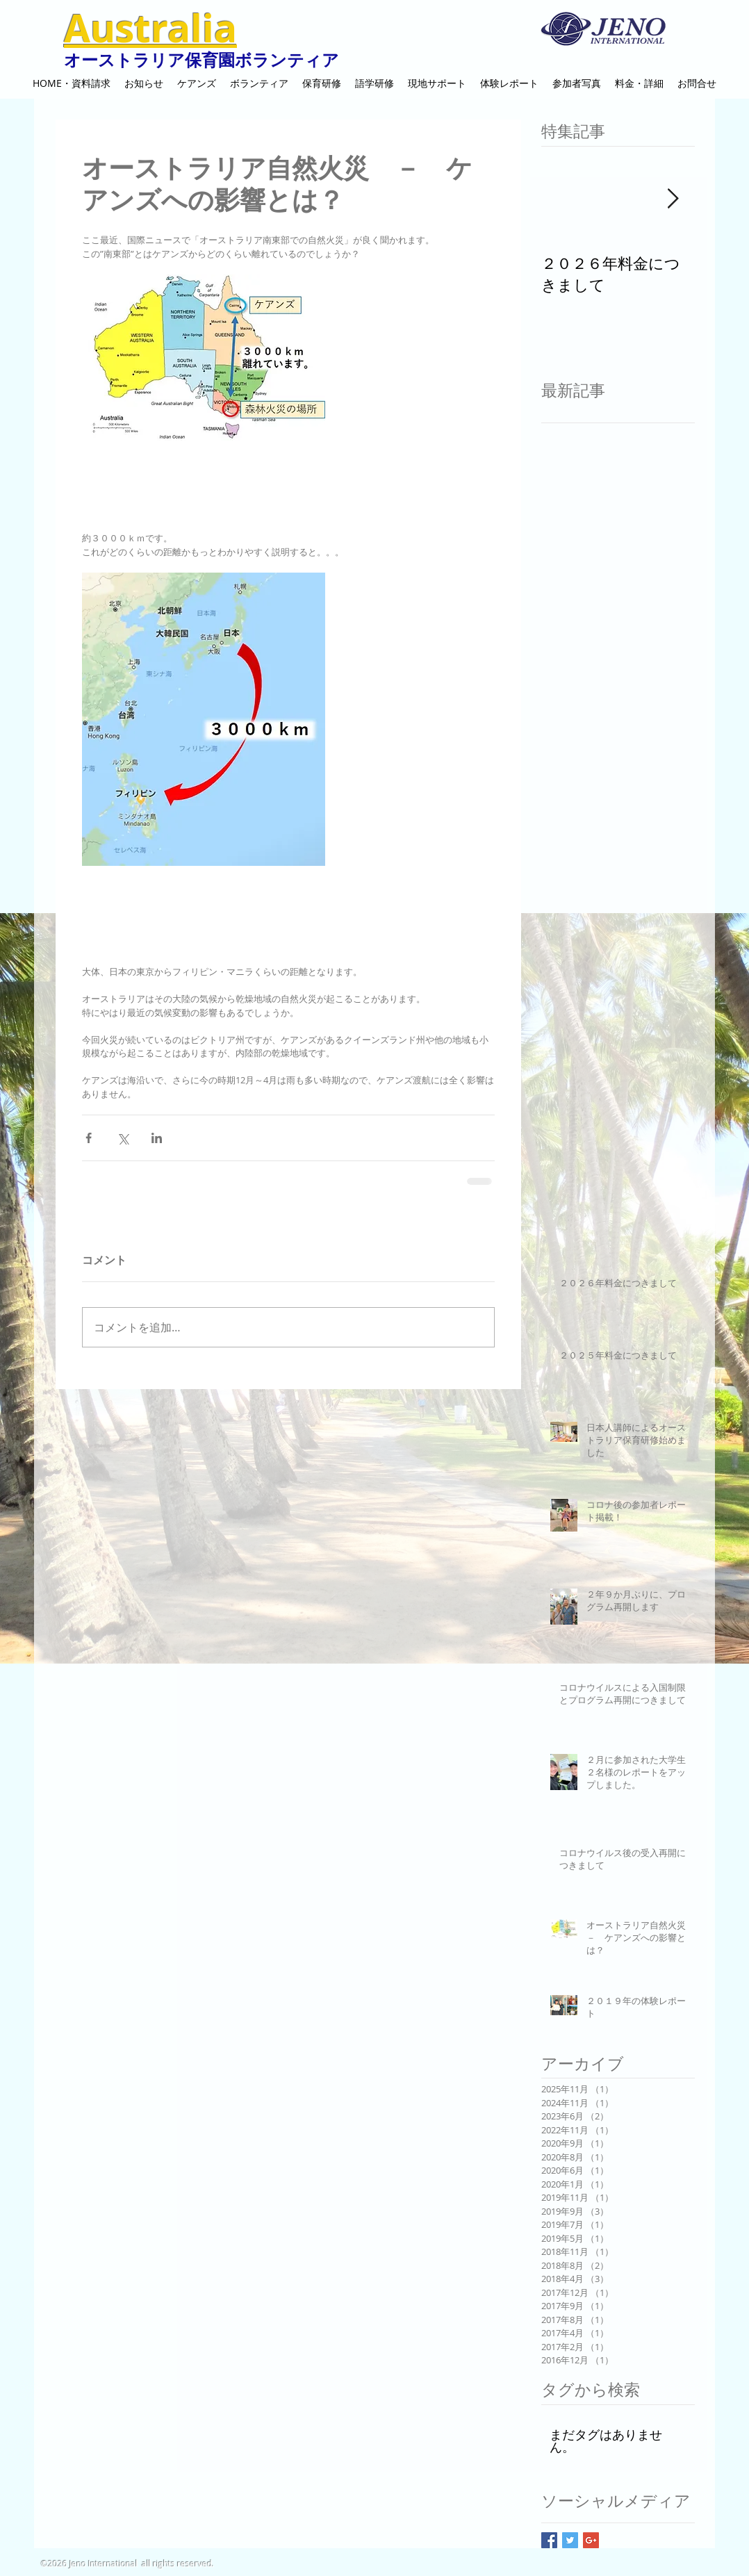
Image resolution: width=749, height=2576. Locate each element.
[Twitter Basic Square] (570, 2540)
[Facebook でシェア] (88, 1138)
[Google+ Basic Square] (591, 2540)
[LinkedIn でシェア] (156, 1138)
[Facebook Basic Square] (549, 2540)
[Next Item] (672, 199)
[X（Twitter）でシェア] (122, 1138)
